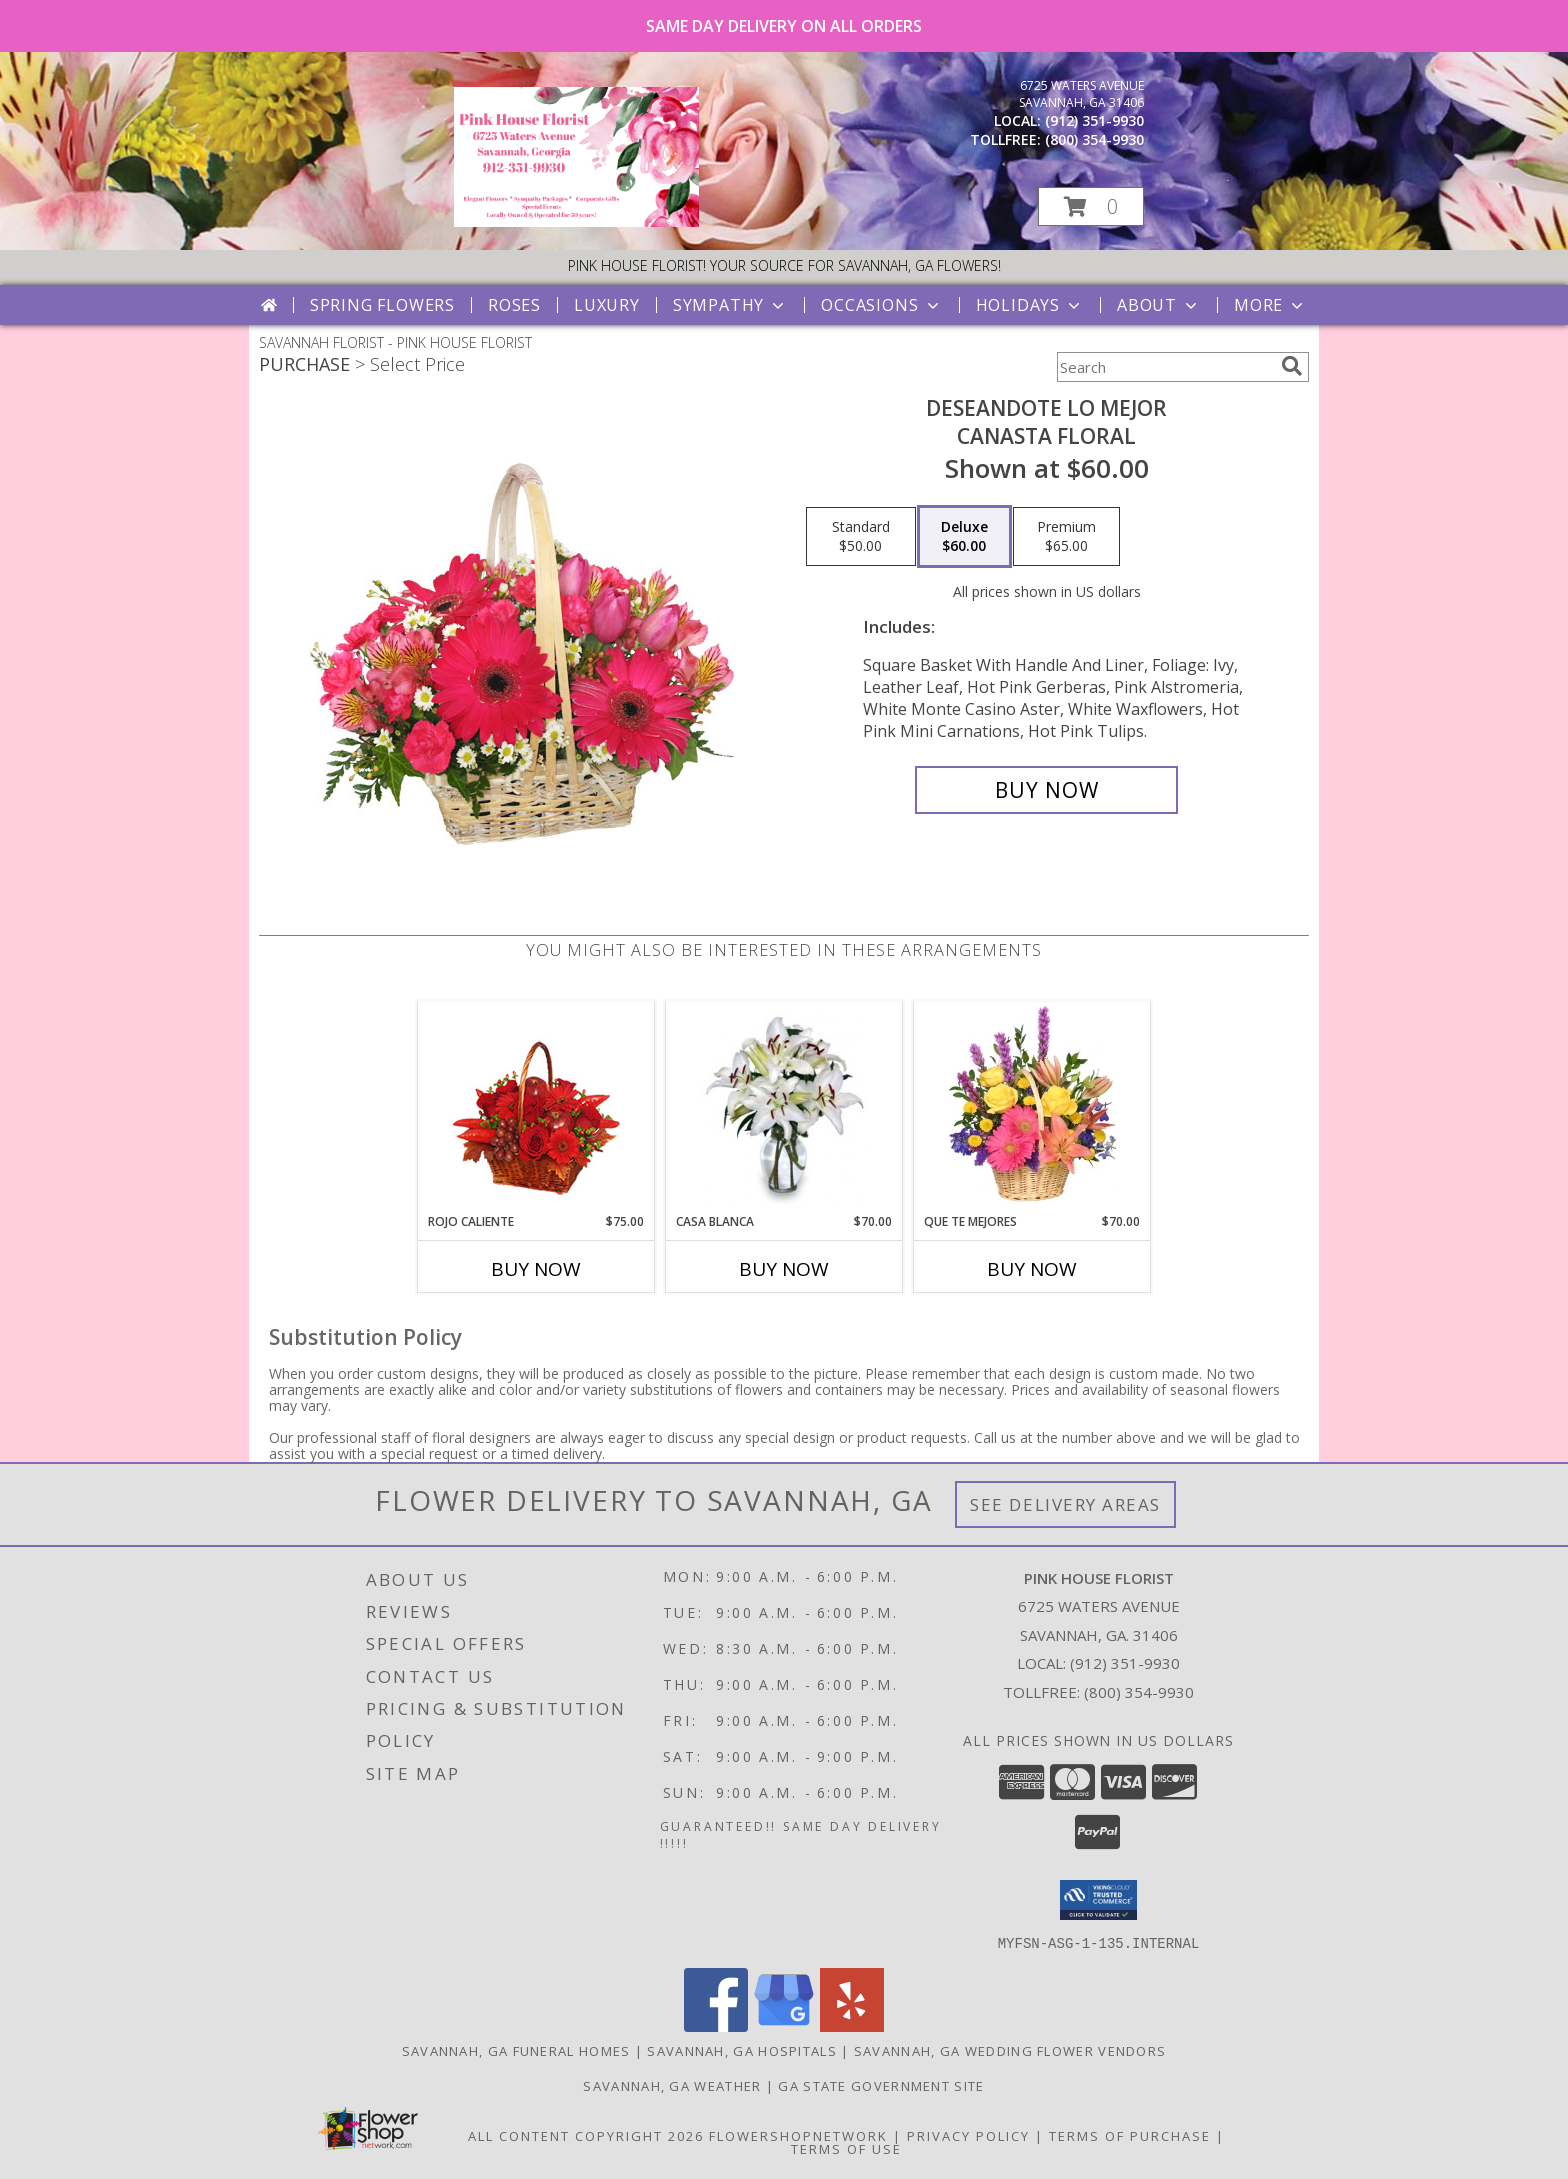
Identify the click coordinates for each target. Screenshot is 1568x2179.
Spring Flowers (382, 305)
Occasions (881, 305)
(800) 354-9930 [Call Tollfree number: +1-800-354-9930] (1139, 1692)
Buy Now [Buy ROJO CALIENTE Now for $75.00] (536, 1269)
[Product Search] (1165, 367)
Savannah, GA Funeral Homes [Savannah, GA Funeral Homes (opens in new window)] (516, 2050)
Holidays (1030, 305)
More (1270, 305)
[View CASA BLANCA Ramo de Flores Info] (784, 1107)
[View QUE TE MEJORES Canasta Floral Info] (1032, 1107)
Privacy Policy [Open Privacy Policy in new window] (968, 2135)
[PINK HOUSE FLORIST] (576, 221)
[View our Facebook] (716, 2025)
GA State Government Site (881, 2085)
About (1159, 305)
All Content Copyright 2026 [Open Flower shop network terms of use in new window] (586, 2135)
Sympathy (730, 305)
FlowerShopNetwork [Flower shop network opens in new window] (798, 2135)
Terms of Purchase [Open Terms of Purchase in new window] (1130, 2135)
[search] (1292, 366)
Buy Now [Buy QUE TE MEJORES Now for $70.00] (1032, 1269)
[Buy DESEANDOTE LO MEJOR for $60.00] (1046, 790)
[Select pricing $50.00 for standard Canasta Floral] (861, 537)
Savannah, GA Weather (672, 2085)
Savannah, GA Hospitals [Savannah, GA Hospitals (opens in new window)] (742, 2050)
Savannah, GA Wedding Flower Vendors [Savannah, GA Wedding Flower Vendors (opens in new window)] (1010, 2050)
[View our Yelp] (852, 2025)
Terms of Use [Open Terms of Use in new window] (846, 2148)
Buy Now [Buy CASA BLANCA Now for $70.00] (784, 1269)
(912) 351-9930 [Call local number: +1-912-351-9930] (1094, 120)
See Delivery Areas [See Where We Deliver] (1065, 1504)
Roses (514, 305)
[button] (1091, 206)
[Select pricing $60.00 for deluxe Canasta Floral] (964, 537)
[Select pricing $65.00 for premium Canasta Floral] (1066, 537)
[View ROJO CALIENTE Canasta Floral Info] (536, 1107)
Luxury (607, 305)
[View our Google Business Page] (784, 2025)
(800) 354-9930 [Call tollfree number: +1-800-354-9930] (1094, 139)
